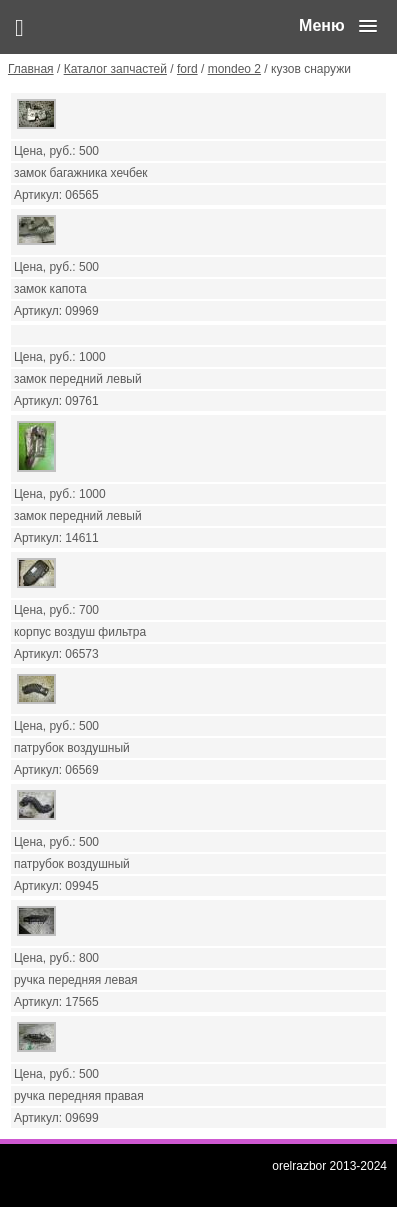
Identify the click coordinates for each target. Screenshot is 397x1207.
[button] (338, 26)
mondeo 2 (234, 69)
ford (187, 69)
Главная (31, 69)
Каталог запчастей (115, 69)
